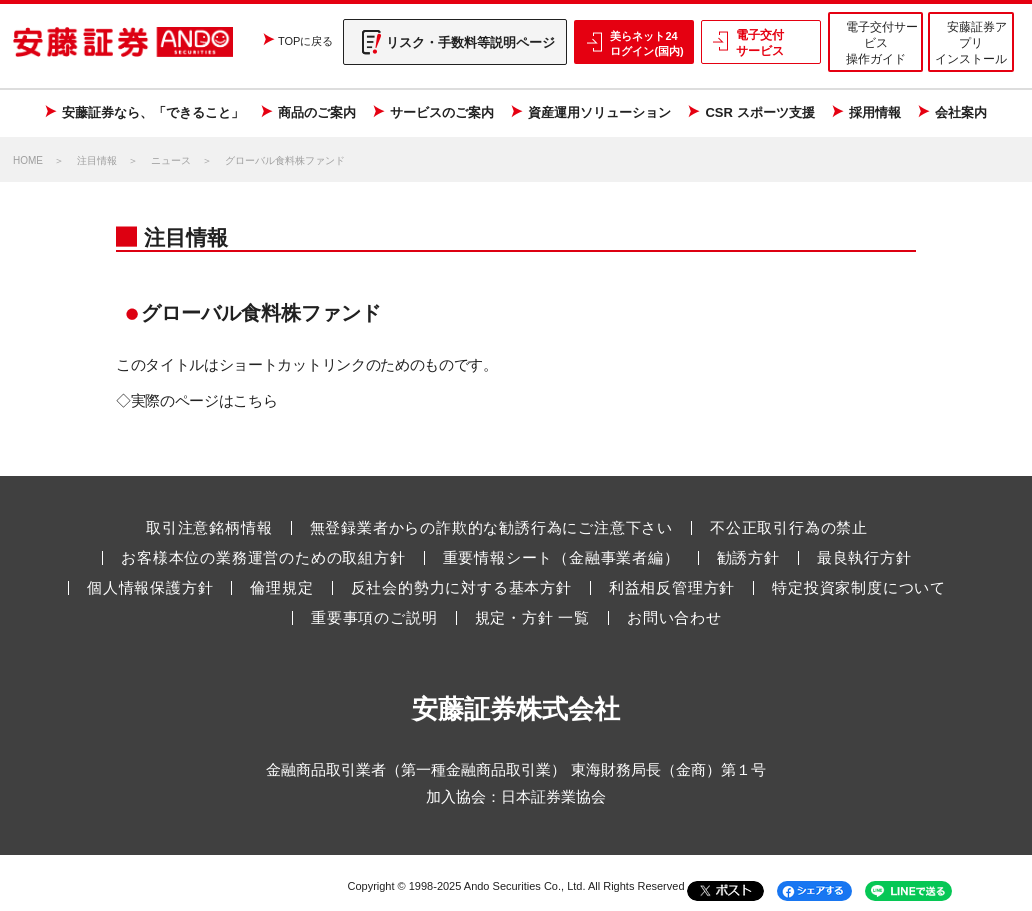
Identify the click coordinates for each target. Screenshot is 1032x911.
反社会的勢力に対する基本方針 (461, 588)
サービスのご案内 (442, 112)
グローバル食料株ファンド (285, 160)
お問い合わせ (674, 618)
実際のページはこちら (204, 400)
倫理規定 (281, 588)
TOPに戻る (305, 41)
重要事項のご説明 (374, 618)
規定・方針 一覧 (533, 618)
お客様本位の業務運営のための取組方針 (263, 558)
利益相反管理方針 (672, 588)
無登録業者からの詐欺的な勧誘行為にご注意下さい (491, 528)
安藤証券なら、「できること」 (153, 112)
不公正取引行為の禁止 (789, 528)
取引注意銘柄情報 (209, 528)
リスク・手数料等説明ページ (470, 42)
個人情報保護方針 (150, 588)
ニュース (171, 160)
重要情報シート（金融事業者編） (561, 558)
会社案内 (961, 112)
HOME (28, 160)
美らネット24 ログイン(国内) (646, 43)
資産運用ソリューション (599, 112)
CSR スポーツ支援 (759, 112)
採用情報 (875, 112)
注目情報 (97, 160)
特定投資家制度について (859, 588)
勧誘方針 (748, 558)
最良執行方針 (864, 558)
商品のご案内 (317, 112)
